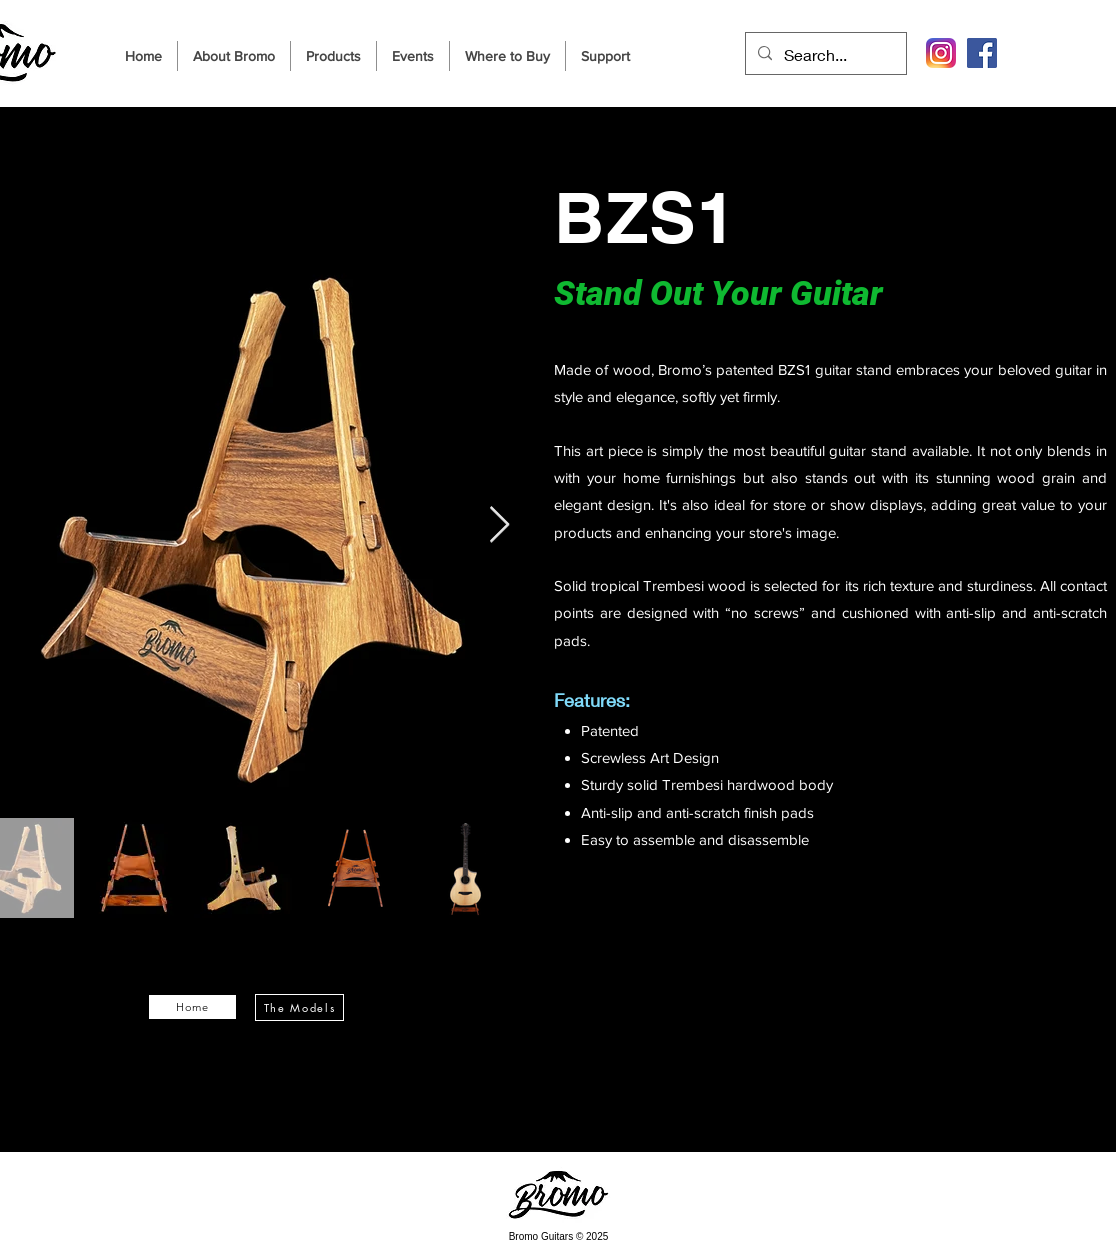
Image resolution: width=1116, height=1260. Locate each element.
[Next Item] (499, 525)
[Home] (192, 1007)
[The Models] (299, 1007)
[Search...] (824, 55)
